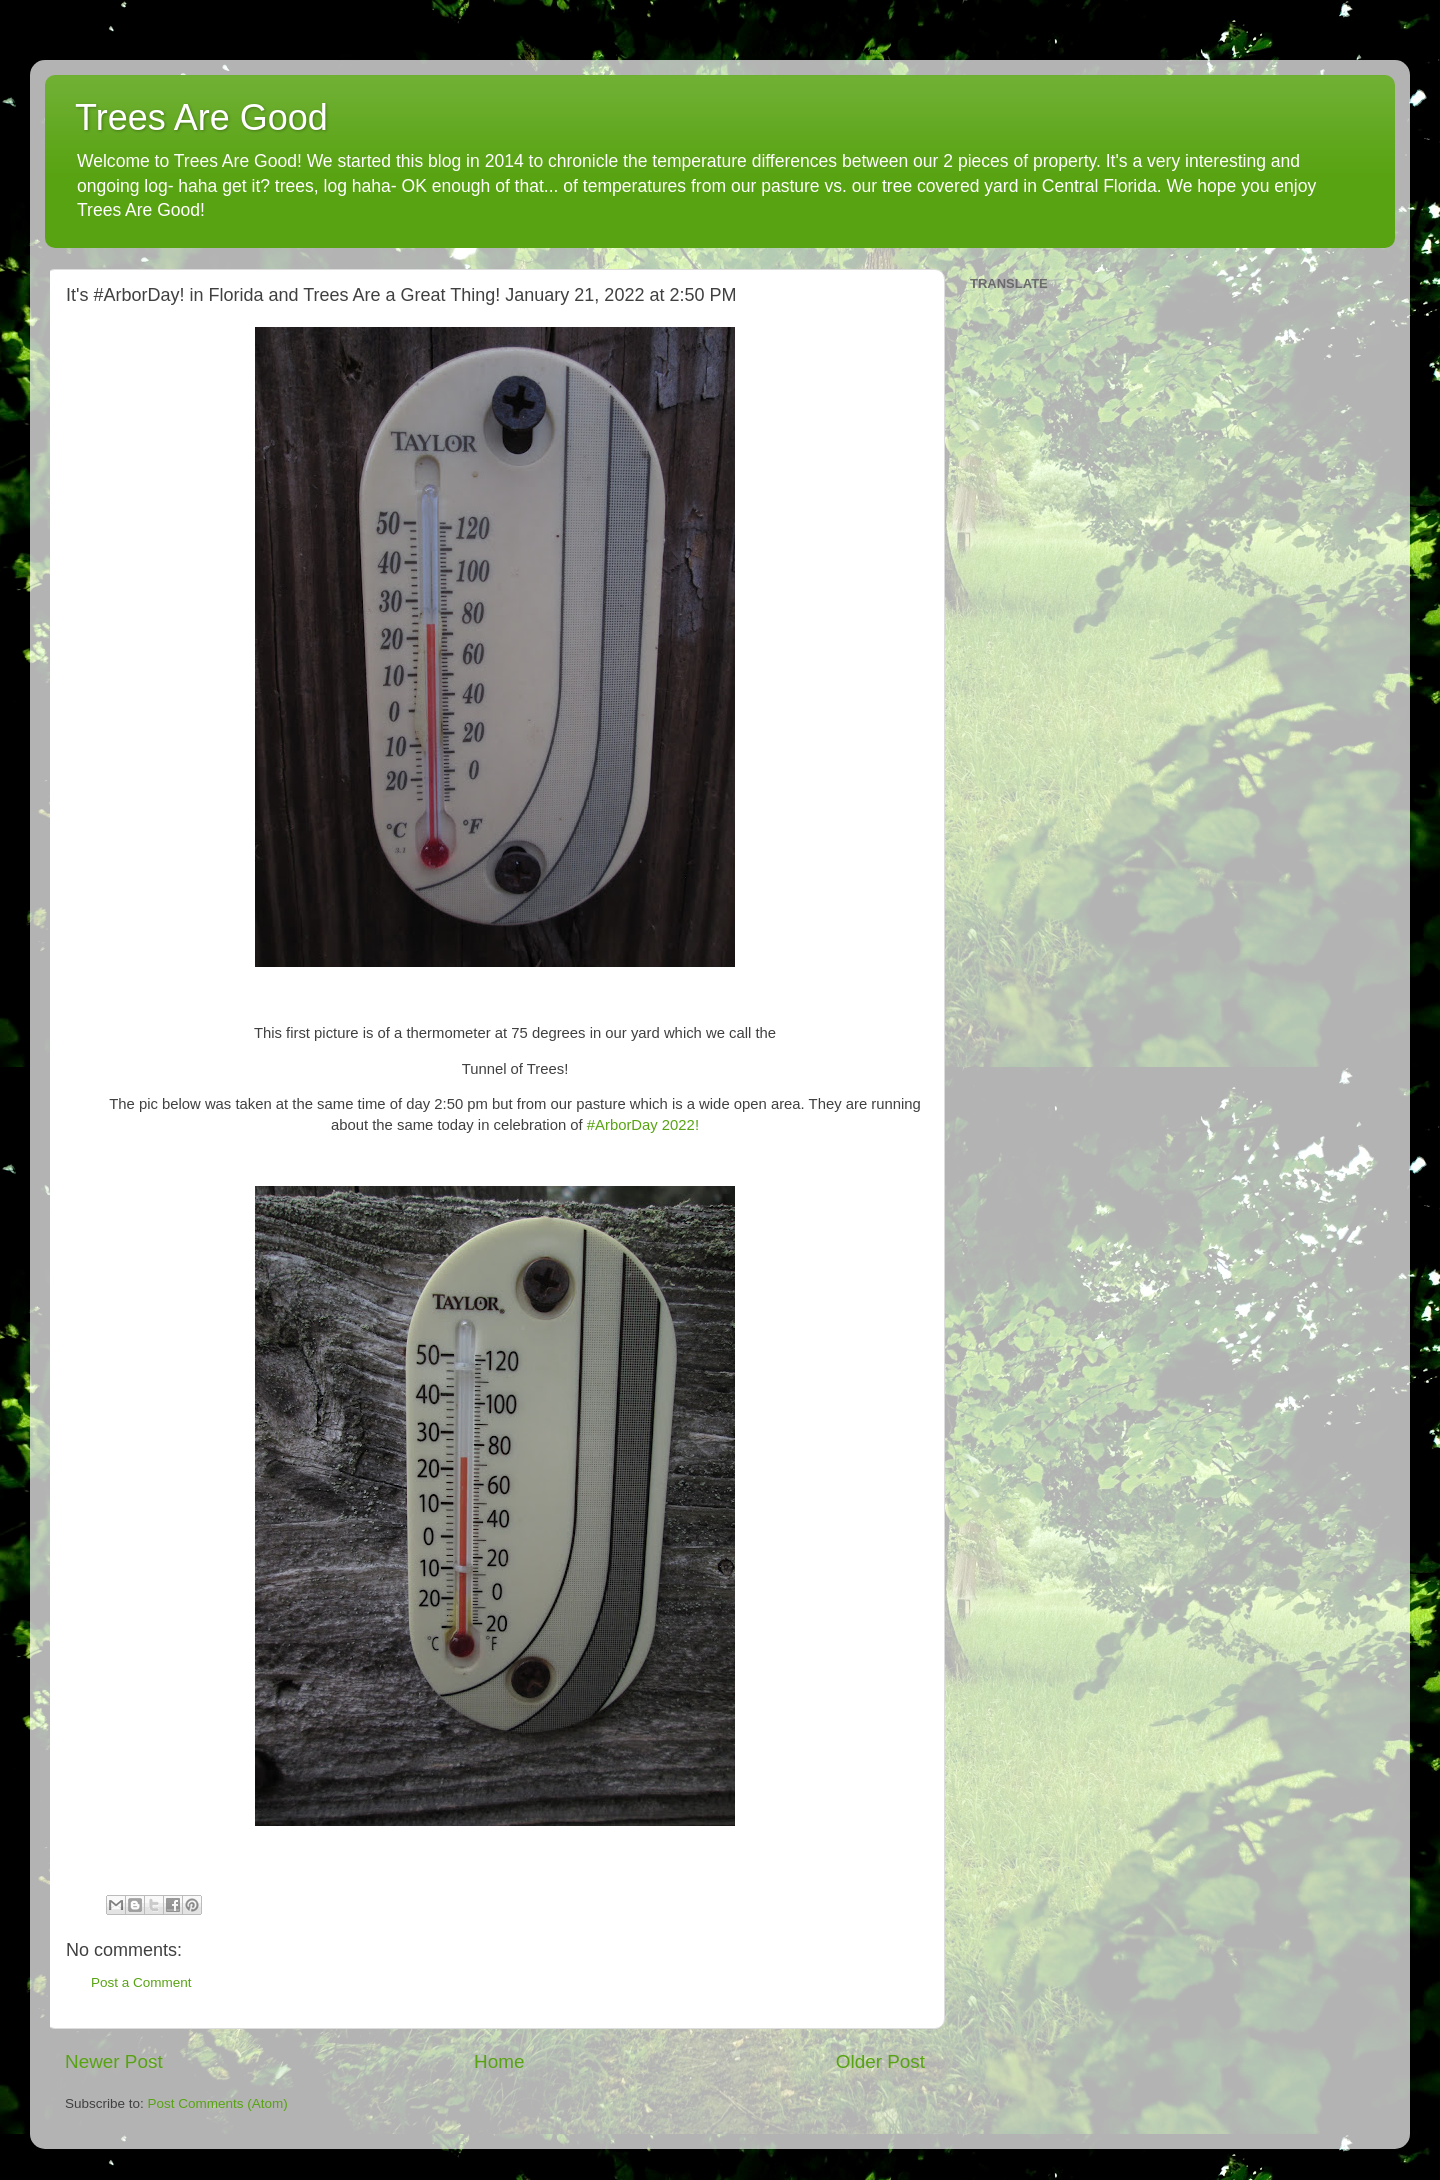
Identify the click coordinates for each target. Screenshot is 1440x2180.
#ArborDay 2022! (643, 1125)
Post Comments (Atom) (218, 2103)
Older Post (880, 2061)
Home (499, 2061)
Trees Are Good (201, 117)
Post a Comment (141, 1982)
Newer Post (114, 2061)
